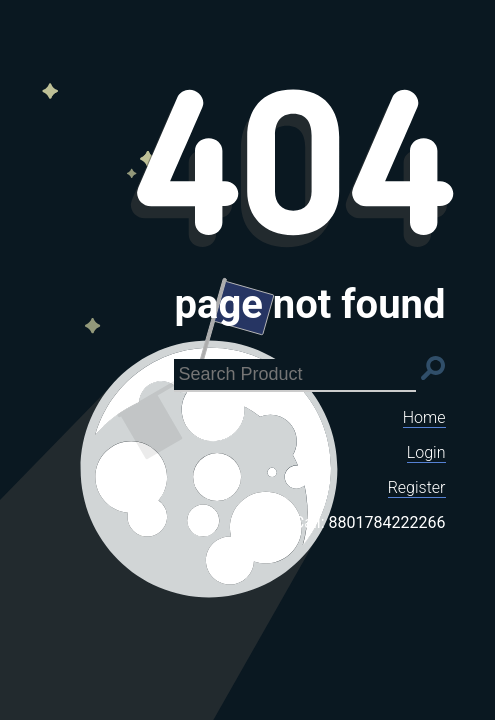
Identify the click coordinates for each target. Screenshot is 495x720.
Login (426, 452)
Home (424, 417)
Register (417, 487)
